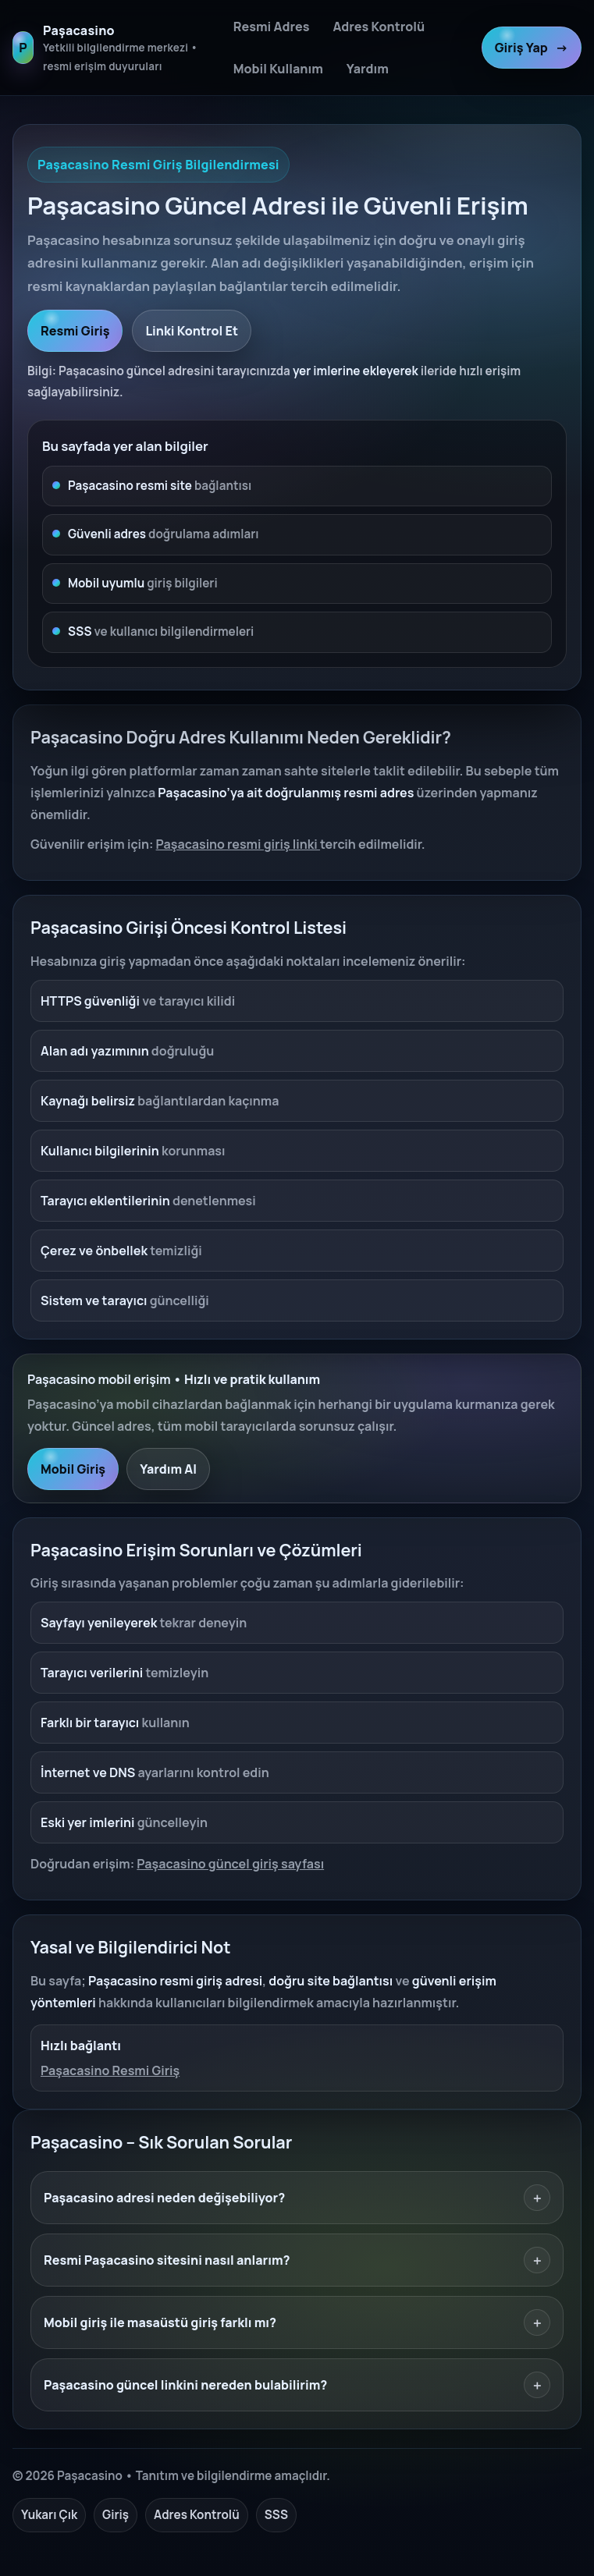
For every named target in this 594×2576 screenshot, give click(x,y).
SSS (276, 2515)
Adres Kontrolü (379, 26)
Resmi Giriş (75, 330)
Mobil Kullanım (278, 68)
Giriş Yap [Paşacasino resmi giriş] (531, 48)
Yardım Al (168, 1469)
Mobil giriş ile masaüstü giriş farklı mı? (297, 2322)
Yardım (368, 68)
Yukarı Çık (49, 2515)
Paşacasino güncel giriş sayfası (230, 1863)
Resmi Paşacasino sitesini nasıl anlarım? (297, 2260)
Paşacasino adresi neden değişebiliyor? (297, 2197)
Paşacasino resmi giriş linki (238, 844)
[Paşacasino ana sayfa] (114, 48)
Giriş (115, 2515)
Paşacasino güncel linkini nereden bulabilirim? (297, 2385)
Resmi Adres (271, 26)
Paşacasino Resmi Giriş (110, 2070)
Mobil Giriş (73, 1469)
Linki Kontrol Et (191, 330)
